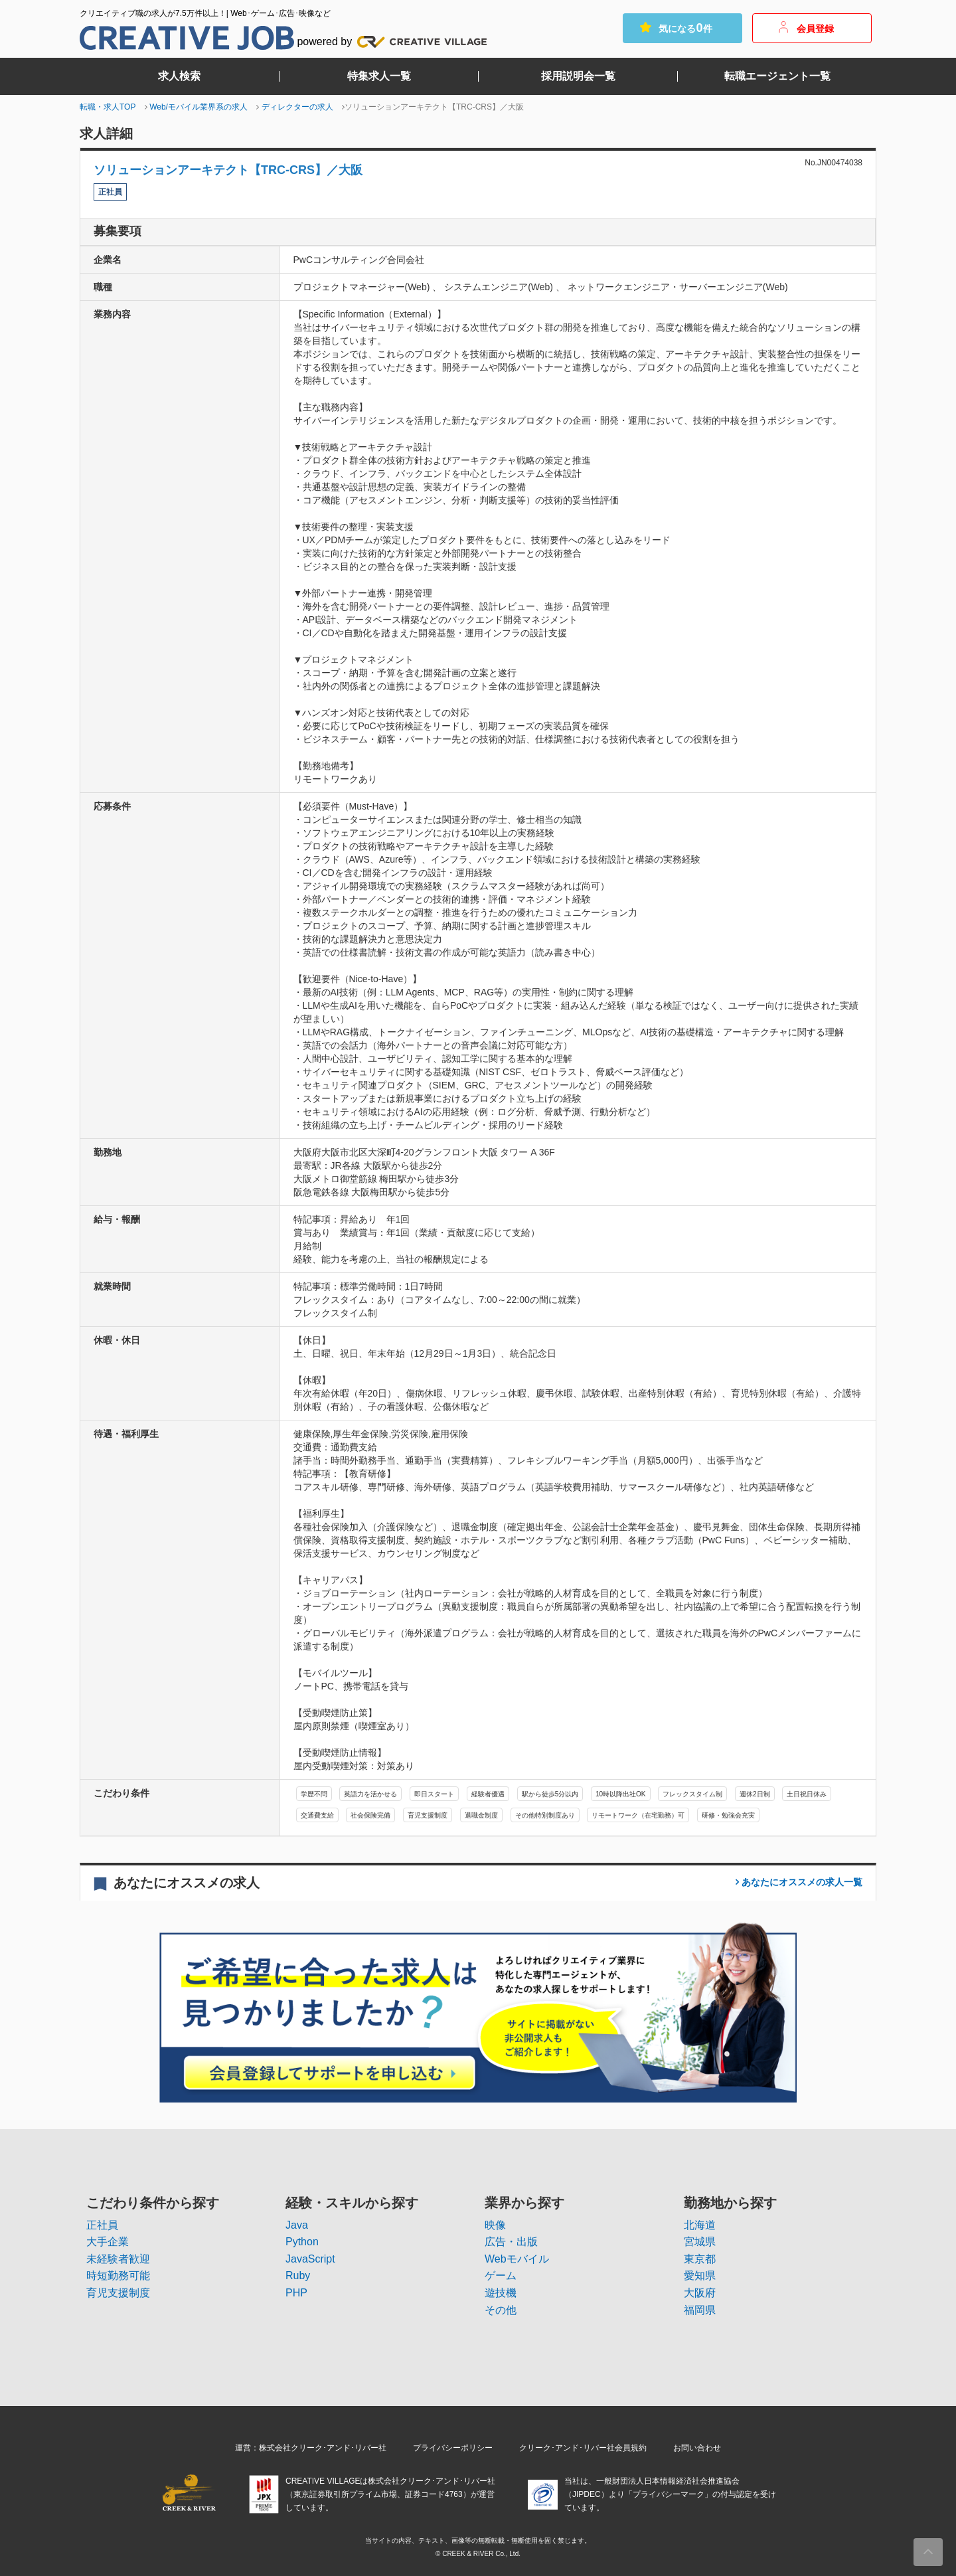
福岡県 (700, 2310)
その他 (501, 2310)
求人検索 (179, 76)
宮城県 (700, 2241)
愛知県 (700, 2275)
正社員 (102, 2225)
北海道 (700, 2225)
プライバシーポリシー (453, 2447)
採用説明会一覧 (578, 76)
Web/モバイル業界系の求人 (198, 107)
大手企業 (107, 2241)
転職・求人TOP (107, 107)
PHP (296, 2292)
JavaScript (310, 2259)
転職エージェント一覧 (777, 76)
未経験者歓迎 (118, 2259)
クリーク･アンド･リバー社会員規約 (583, 2447)
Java (296, 2225)
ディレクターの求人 (297, 107)
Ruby (297, 2275)
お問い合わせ (697, 2447)
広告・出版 (511, 2241)
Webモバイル (517, 2259)
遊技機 (501, 2292)
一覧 (800, 1882)
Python (302, 2241)
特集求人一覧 (379, 76)
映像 (495, 2225)
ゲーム (501, 2275)
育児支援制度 (118, 2292)
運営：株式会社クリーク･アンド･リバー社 (310, 2447)
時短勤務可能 (118, 2275)
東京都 (700, 2259)
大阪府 (700, 2292)
